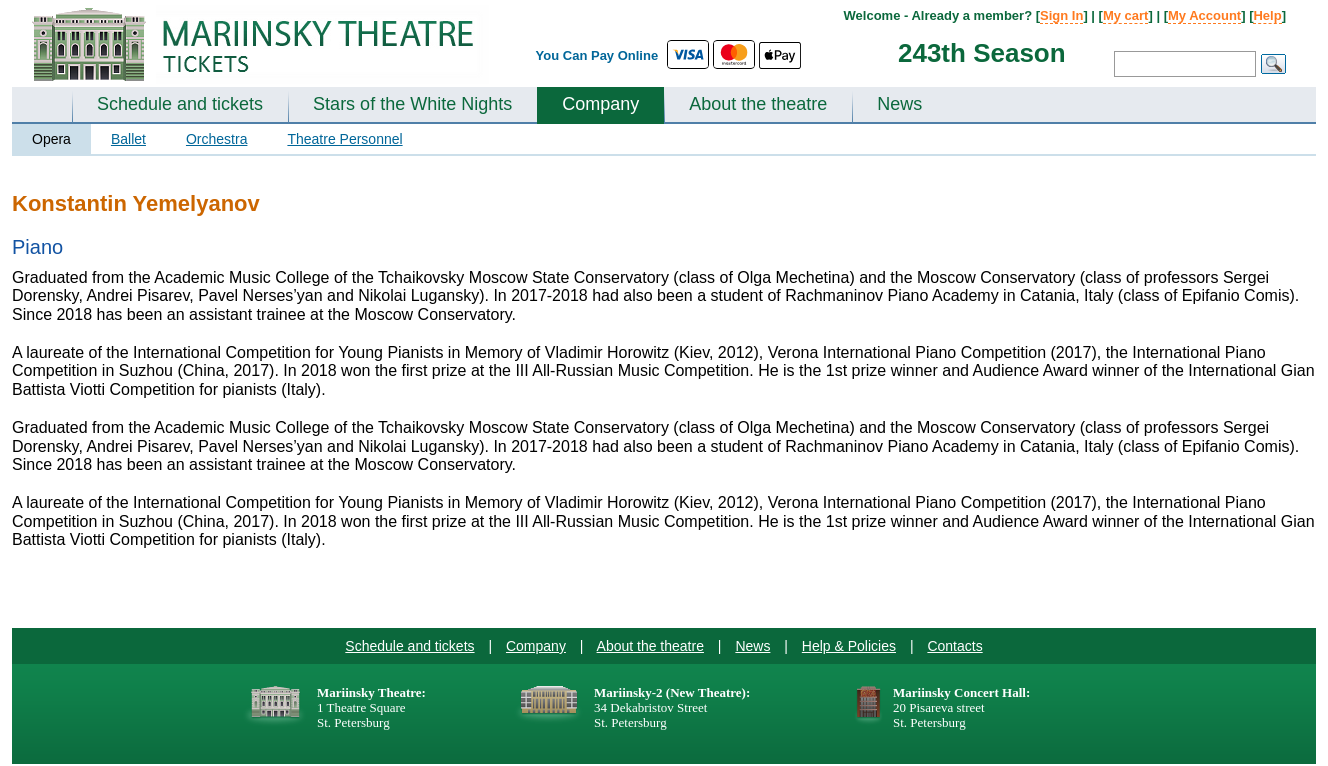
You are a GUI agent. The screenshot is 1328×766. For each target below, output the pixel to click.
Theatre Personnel (344, 139)
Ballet (128, 139)
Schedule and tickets (180, 104)
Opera (51, 139)
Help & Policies (849, 646)
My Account (1204, 15)
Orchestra (216, 139)
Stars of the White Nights (412, 104)
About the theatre (758, 104)
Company (600, 104)
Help (1267, 15)
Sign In (1061, 15)
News (899, 104)
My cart (1126, 15)
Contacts (954, 646)
